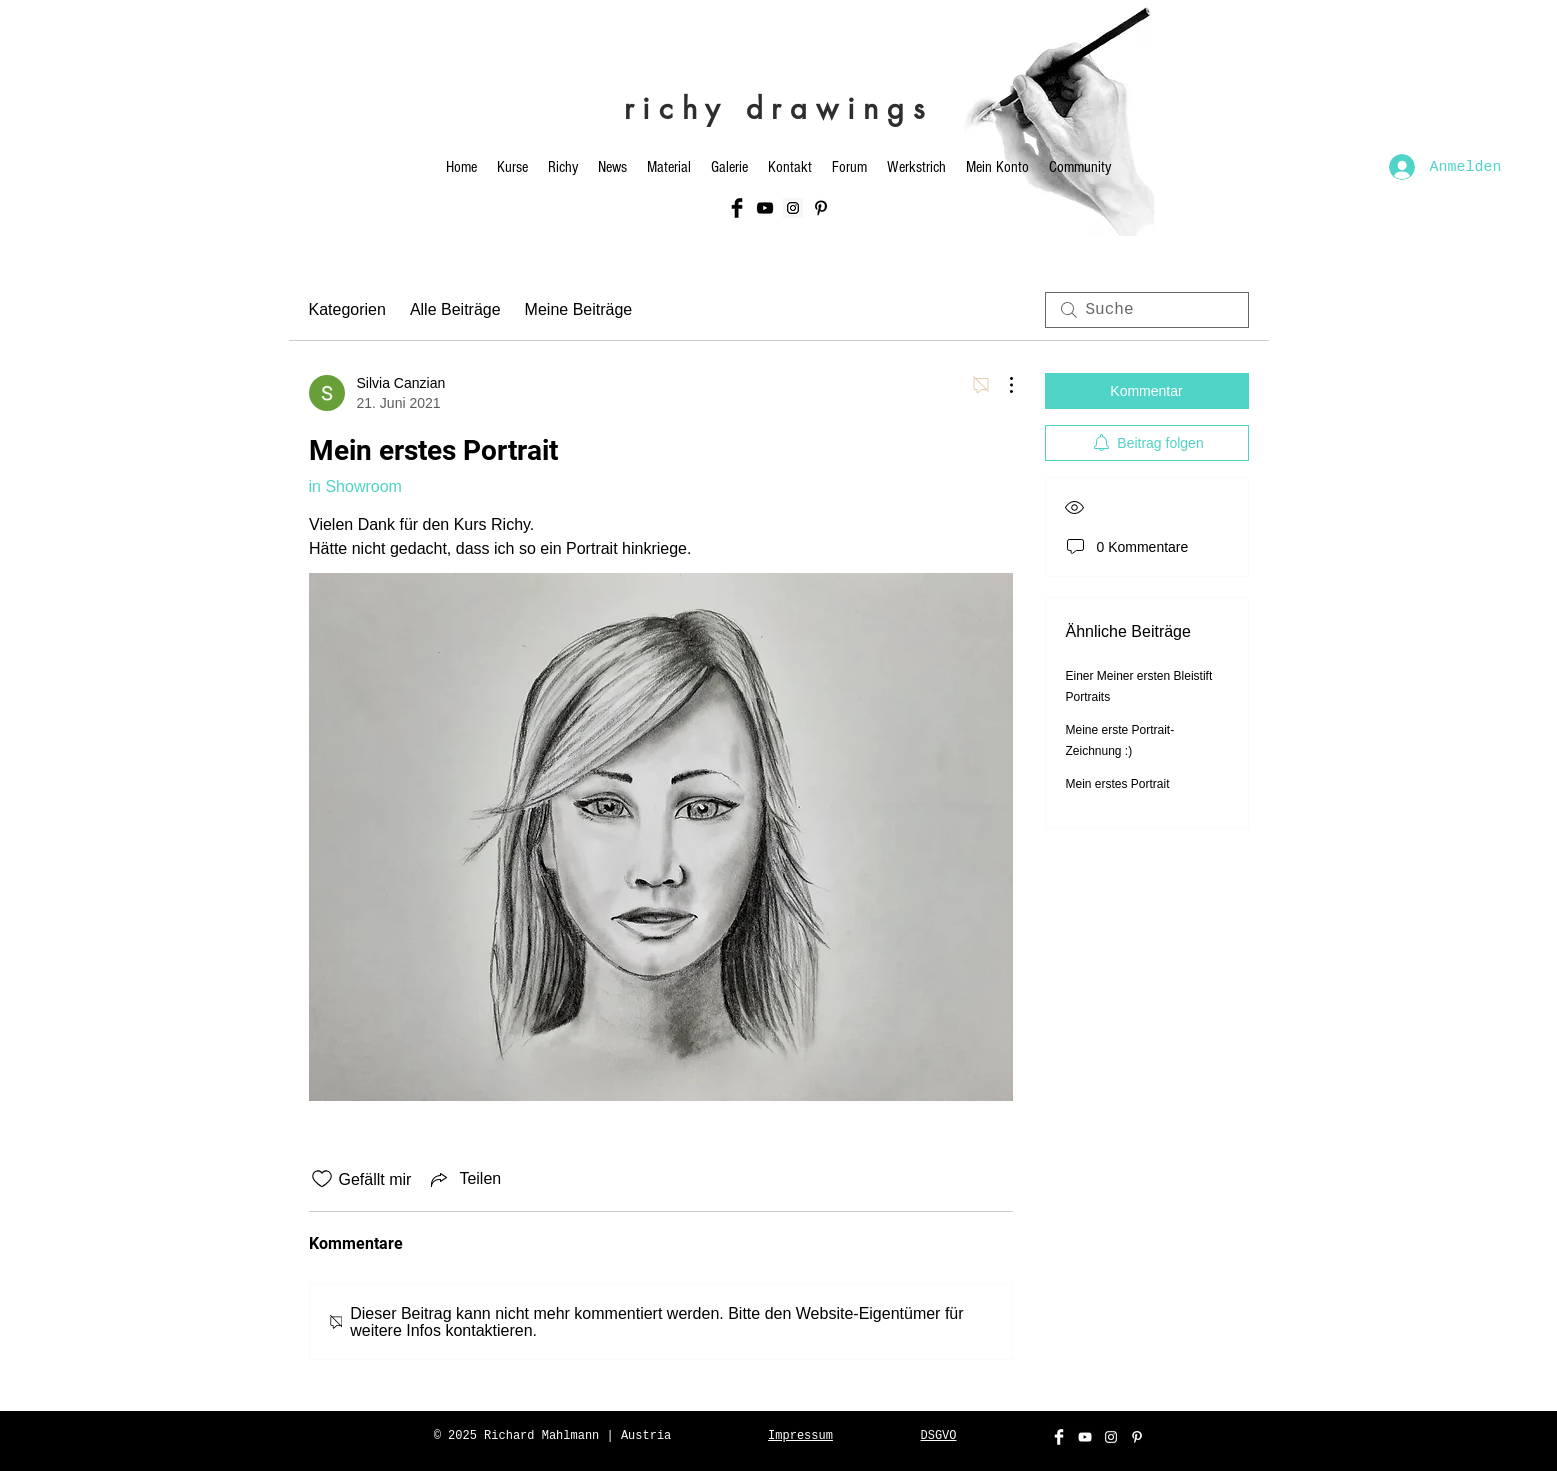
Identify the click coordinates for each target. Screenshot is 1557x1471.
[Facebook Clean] (1059, 1437)
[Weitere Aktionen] (1001, 385)
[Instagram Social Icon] (793, 208)
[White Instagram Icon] (1111, 1437)
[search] (1147, 310)
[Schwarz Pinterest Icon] (821, 208)
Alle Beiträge (455, 309)
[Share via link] (464, 1179)
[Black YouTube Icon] (765, 208)
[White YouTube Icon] (1085, 1437)
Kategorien (347, 309)
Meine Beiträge (579, 309)
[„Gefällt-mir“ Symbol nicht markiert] (322, 1179)
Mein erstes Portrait (1118, 784)
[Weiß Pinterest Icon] (1137, 1437)
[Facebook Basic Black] (737, 208)
